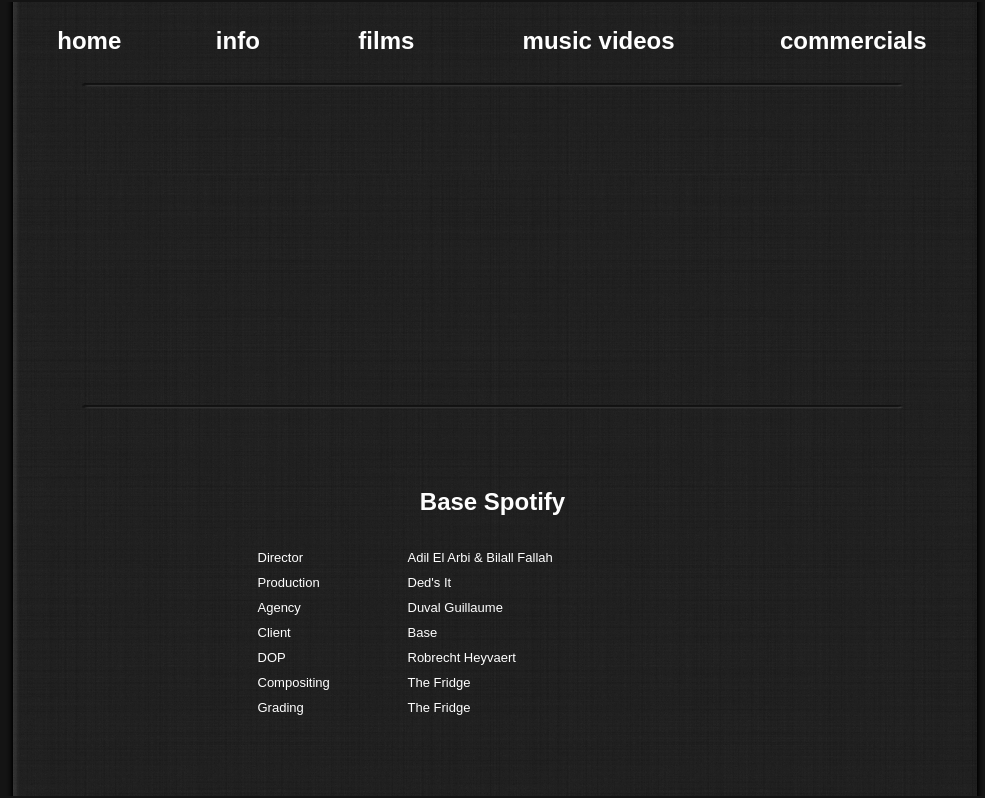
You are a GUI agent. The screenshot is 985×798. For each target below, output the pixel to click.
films (386, 40)
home (89, 40)
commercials (853, 40)
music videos (599, 40)
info (238, 40)
